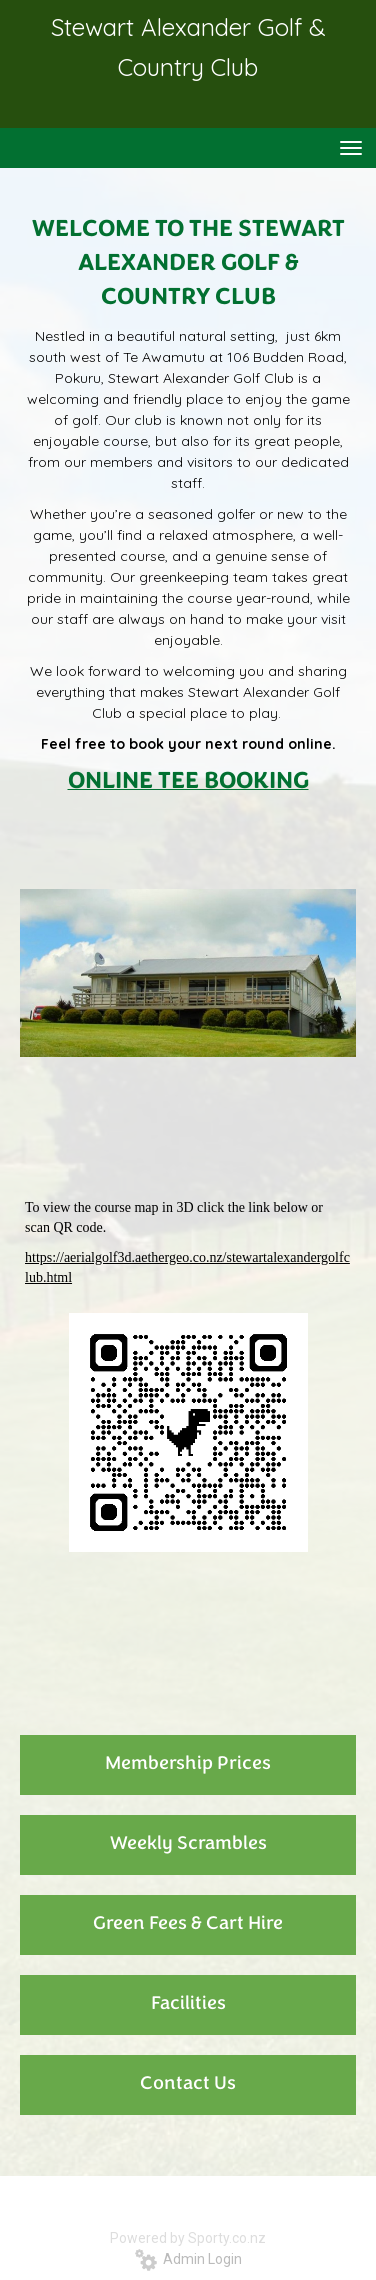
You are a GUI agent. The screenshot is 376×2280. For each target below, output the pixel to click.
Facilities (188, 2004)
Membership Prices (188, 1764)
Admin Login (188, 2259)
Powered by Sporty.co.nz (188, 2238)
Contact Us (188, 2084)
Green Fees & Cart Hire (188, 1924)
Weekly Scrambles (188, 1844)
